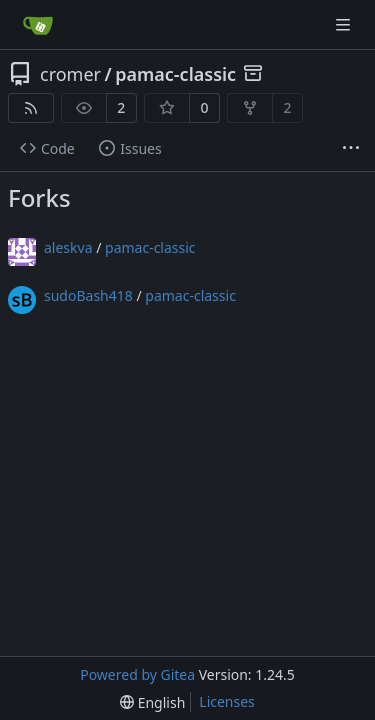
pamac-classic (175, 74)
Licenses (227, 701)
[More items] (351, 149)
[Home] (38, 25)
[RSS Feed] (31, 108)
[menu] (152, 702)
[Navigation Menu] (345, 24)
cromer (70, 74)
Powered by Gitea (137, 674)
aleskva (68, 247)
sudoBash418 (88, 295)
